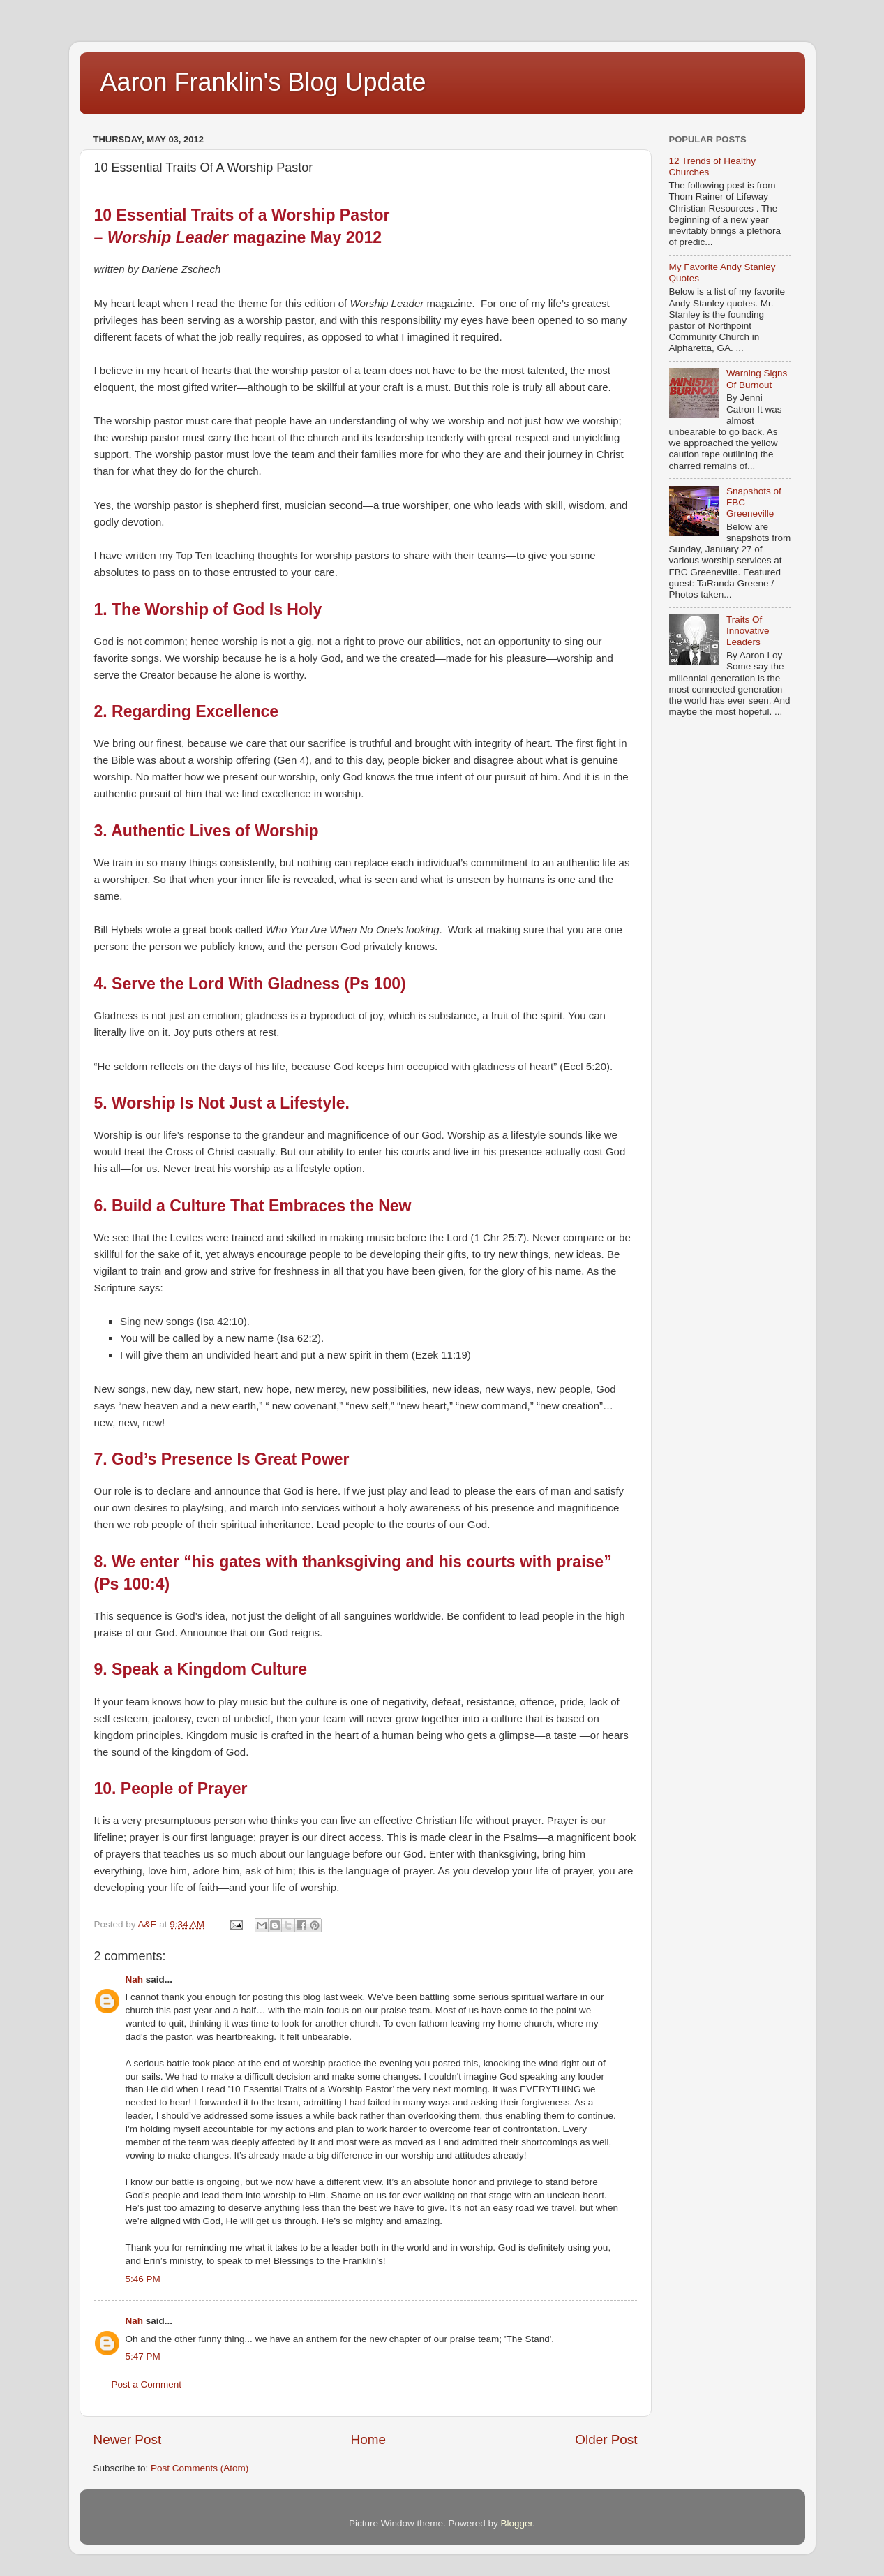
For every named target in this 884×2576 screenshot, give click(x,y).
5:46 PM (143, 2279)
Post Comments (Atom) (199, 2468)
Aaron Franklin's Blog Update (263, 82)
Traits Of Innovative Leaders (748, 630)
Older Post (606, 2439)
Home (368, 2439)
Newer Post (127, 2439)
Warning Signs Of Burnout (756, 379)
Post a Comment (147, 2384)
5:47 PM (143, 2356)
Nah (135, 1979)
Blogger (517, 2523)
